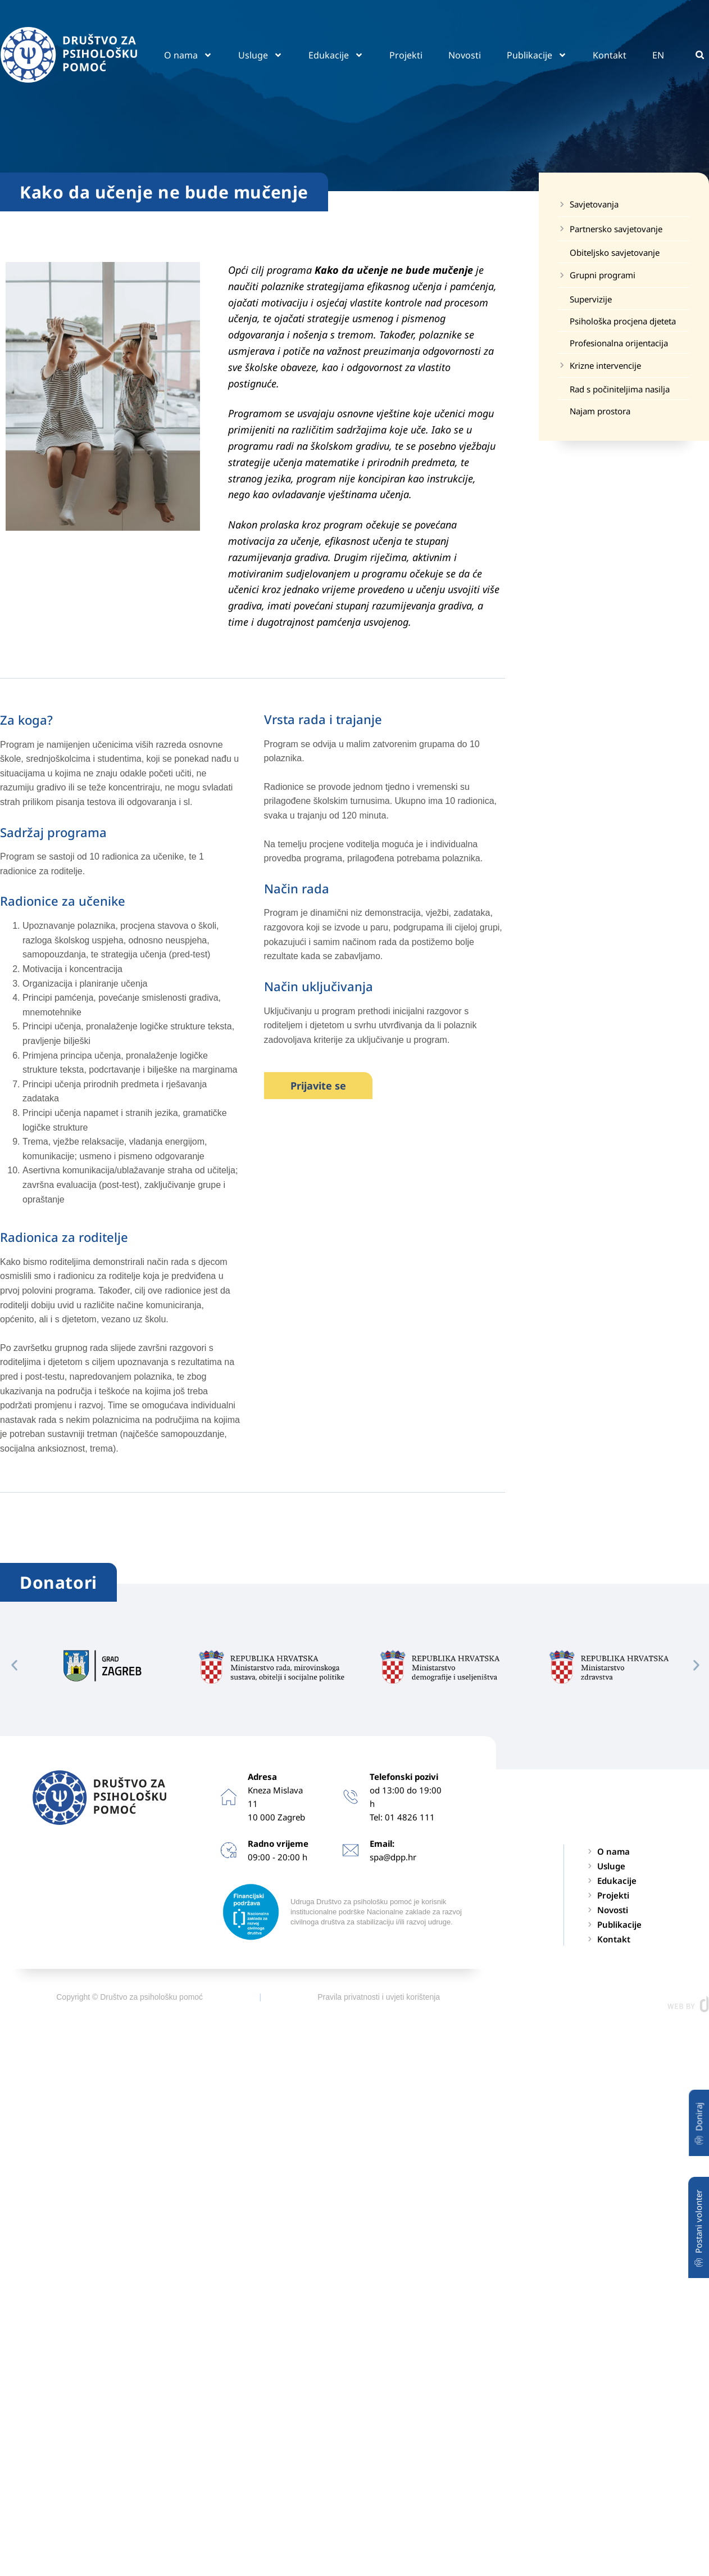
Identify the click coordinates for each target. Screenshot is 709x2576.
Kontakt (609, 55)
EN (658, 55)
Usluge (260, 55)
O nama (188, 55)
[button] (699, 55)
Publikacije (537, 55)
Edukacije (335, 55)
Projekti (405, 55)
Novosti (464, 55)
